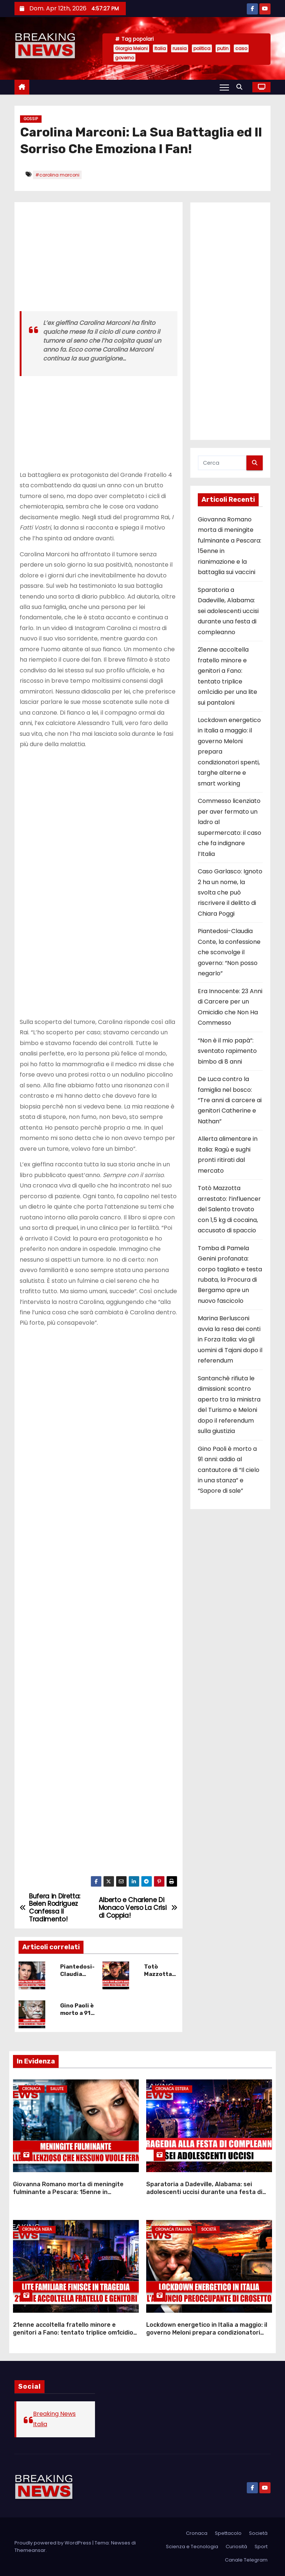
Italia (160, 48)
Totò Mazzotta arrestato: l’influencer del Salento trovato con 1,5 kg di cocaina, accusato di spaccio (229, 1209)
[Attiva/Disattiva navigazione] (224, 87)
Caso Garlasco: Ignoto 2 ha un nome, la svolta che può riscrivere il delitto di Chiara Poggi (230, 892)
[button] (241, 87)
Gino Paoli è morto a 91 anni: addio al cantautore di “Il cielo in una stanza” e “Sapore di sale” (228, 1470)
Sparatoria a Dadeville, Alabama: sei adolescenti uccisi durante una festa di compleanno (228, 611)
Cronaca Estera (172, 2089)
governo (124, 58)
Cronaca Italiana (173, 2229)
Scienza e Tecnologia (192, 2546)
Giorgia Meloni (131, 48)
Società (208, 2229)
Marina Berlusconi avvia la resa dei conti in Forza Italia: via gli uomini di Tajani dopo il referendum (230, 1339)
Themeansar (30, 2550)
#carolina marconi (57, 175)
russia (180, 48)
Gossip (31, 119)
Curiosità (236, 2546)
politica (201, 48)
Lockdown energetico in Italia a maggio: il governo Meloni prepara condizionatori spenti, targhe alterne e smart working (206, 2332)
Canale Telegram (246, 2559)
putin (223, 48)
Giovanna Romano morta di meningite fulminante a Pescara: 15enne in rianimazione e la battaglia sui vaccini (68, 2192)
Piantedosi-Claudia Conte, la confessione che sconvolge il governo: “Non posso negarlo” (229, 952)
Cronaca (31, 2089)
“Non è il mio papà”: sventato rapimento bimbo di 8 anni (227, 1051)
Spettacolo (228, 2533)
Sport (261, 2546)
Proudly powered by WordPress (53, 2542)
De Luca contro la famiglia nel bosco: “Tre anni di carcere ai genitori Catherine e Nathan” (230, 1100)
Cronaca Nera (37, 2229)
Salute (56, 2089)
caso (241, 48)
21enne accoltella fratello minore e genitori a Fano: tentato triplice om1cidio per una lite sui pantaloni (73, 2332)
